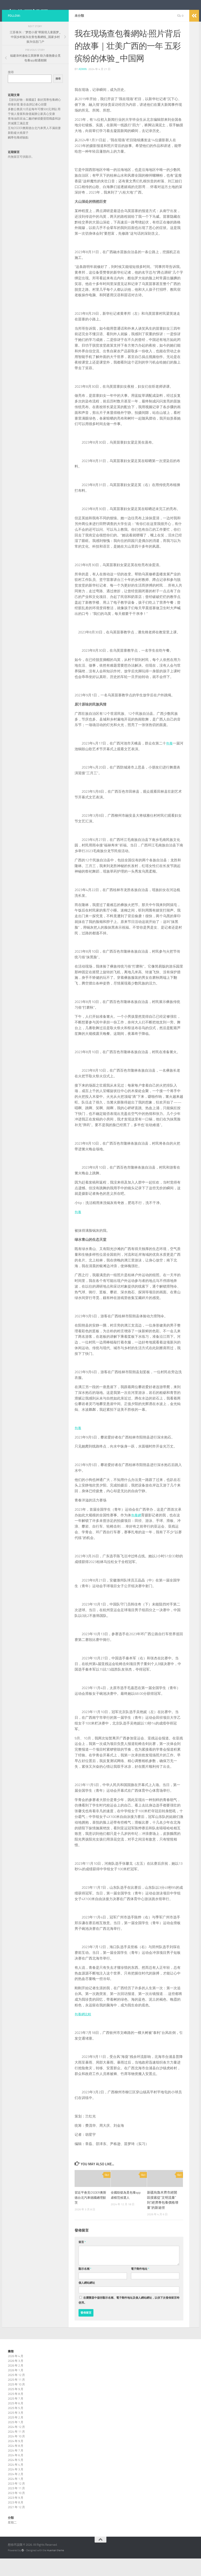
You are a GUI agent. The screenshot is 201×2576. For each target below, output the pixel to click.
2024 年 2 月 (15, 2491)
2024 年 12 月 (16, 2444)
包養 (169, 761)
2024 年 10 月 (16, 2454)
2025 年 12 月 (16, 2392)
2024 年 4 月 (15, 2482)
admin (83, 86)
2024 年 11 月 (16, 2449)
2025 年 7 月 (15, 2416)
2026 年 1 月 (15, 2388)
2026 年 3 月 (15, 2378)
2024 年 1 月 (15, 2496)
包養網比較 (83, 2032)
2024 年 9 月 (15, 2458)
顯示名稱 (85, 2286)
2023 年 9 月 (15, 2515)
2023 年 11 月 (16, 2506)
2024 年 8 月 (15, 2463)
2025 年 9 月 (15, 2406)
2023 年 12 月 (16, 2501)
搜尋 (11, 90)
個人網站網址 (87, 2300)
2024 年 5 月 (15, 2477)
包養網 (136, 1533)
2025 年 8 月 (15, 2411)
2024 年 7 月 (15, 2468)
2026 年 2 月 (15, 2383)
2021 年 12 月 (16, 2524)
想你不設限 (28, 13)
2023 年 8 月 (15, 2520)
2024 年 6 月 (15, 2473)
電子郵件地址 (140, 2286)
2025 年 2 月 (15, 2435)
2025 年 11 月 (16, 2397)
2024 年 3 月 (15, 2487)
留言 (82, 2259)
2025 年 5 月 (15, 2425)
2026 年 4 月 (15, 2373)
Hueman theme (55, 2567)
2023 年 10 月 (16, 2510)
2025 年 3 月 (15, 2430)
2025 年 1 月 (15, 2439)
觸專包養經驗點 (18, 155)
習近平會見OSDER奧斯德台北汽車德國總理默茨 (90, 2215)
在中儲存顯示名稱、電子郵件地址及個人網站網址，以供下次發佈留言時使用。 (129, 2318)
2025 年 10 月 (16, 2402)
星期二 (12, 2540)
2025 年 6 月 (15, 2421)
